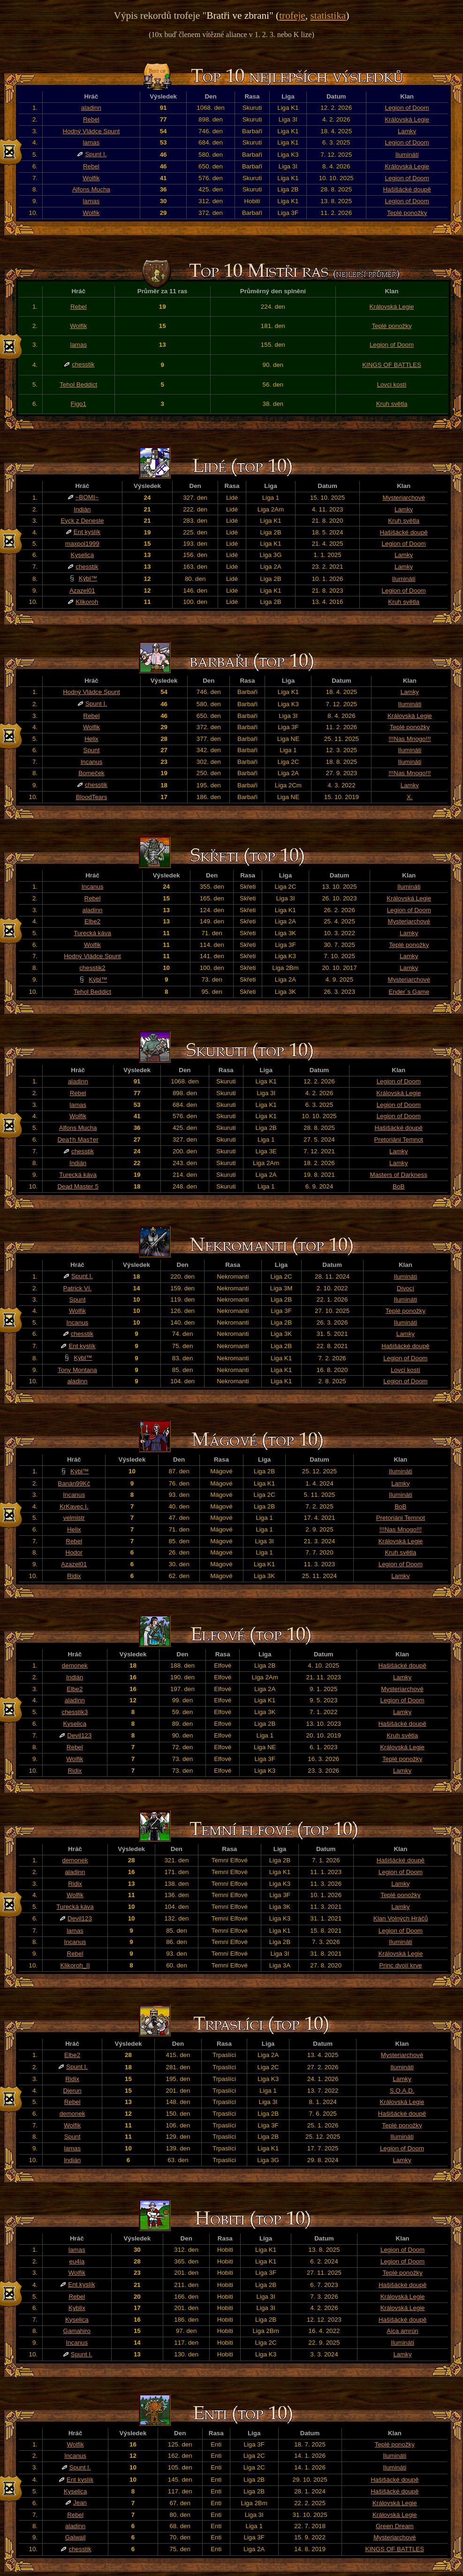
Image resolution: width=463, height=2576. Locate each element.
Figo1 (78, 403)
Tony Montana (77, 1369)
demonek (75, 1665)
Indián (82, 509)
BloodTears (91, 796)
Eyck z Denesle (82, 520)
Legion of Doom (407, 107)
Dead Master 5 (77, 1186)
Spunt (91, 750)
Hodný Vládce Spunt (91, 131)
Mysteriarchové (403, 497)
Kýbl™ (88, 578)
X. (410, 796)
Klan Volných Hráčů (400, 1918)
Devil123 (79, 1735)
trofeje (292, 15)
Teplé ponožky (407, 212)
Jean (80, 2502)
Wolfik (91, 178)
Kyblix (76, 2307)
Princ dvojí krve (400, 1965)
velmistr (74, 1517)
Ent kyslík (87, 531)
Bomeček (91, 773)
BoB (398, 1186)
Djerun (72, 2090)
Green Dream (395, 2526)
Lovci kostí (392, 384)
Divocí (405, 1288)
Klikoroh (87, 601)
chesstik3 (74, 1711)
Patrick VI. (77, 1288)
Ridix (74, 1575)
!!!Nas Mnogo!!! (409, 738)
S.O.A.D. (402, 2090)
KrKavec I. (74, 1506)
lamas (91, 142)
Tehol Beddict (78, 384)
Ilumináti (407, 154)
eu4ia (76, 2261)
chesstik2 (92, 967)
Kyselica (82, 554)
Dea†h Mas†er (77, 1139)
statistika (328, 15)
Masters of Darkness (398, 1174)
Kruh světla (392, 403)
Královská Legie (407, 119)
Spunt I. (95, 154)
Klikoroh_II (75, 1965)
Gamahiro (77, 2330)
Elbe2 (92, 921)
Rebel (91, 119)
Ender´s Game (408, 991)
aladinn (91, 107)
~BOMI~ (87, 497)
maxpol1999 (82, 543)
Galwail (75, 2537)
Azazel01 (82, 590)
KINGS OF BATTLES (391, 364)
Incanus (92, 761)
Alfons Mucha (91, 189)
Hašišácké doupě (407, 189)
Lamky (407, 131)
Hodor (74, 1552)
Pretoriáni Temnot (398, 1139)
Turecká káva (92, 933)
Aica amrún (402, 2330)
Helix (91, 738)
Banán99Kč (74, 1483)
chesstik (83, 364)
